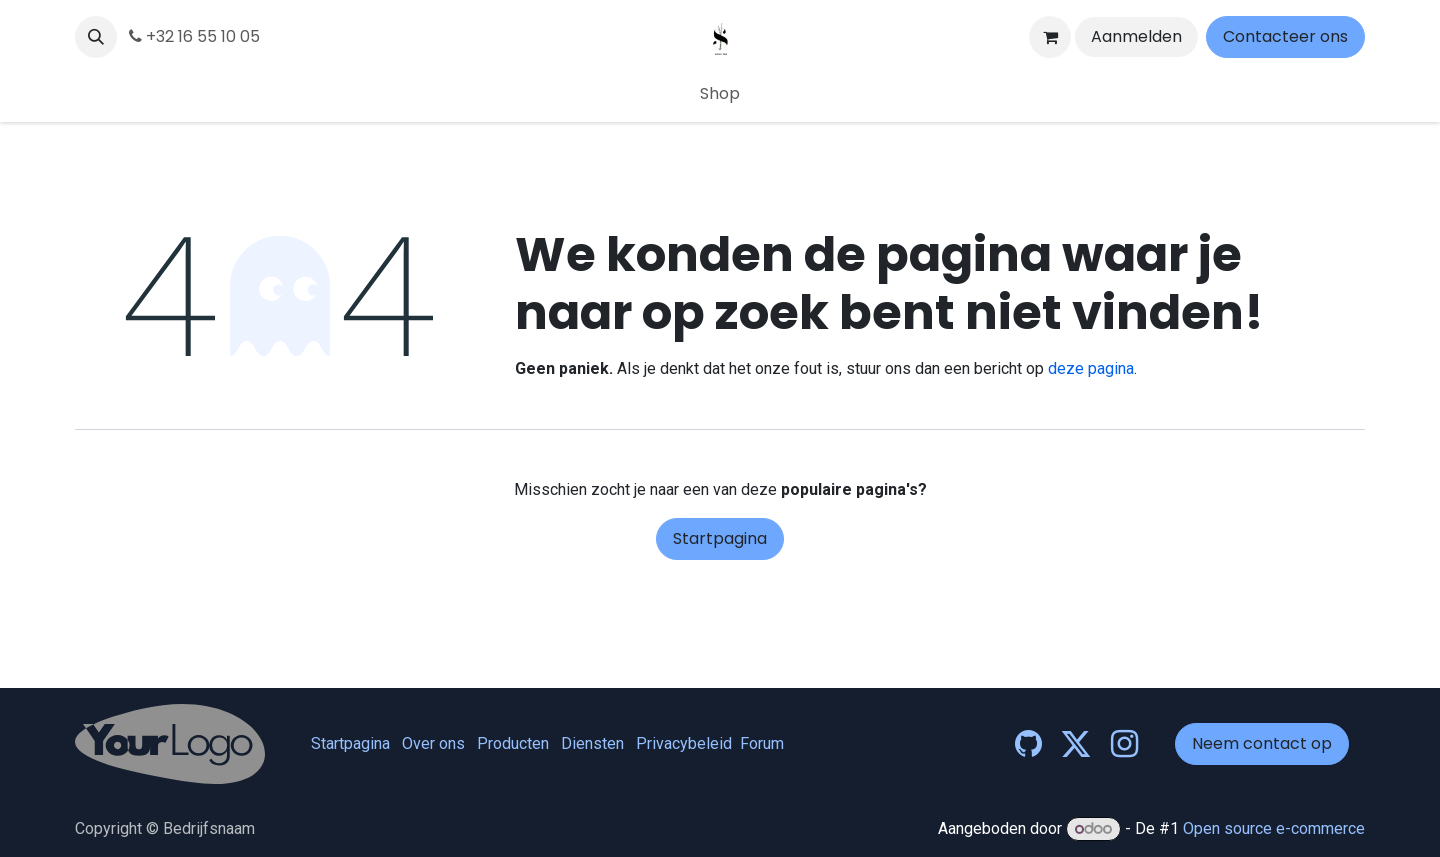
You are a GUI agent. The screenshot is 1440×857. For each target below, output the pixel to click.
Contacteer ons (1285, 36)
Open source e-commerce (1274, 828)
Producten (513, 743)
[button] (96, 37)
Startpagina (720, 538)
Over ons (433, 743)
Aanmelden (1136, 36)
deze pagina (1091, 368)
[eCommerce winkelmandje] (1050, 37)
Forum (762, 743)
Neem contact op (1262, 743)
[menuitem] (720, 94)
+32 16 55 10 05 (194, 36)
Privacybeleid (684, 743)
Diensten (592, 743)
